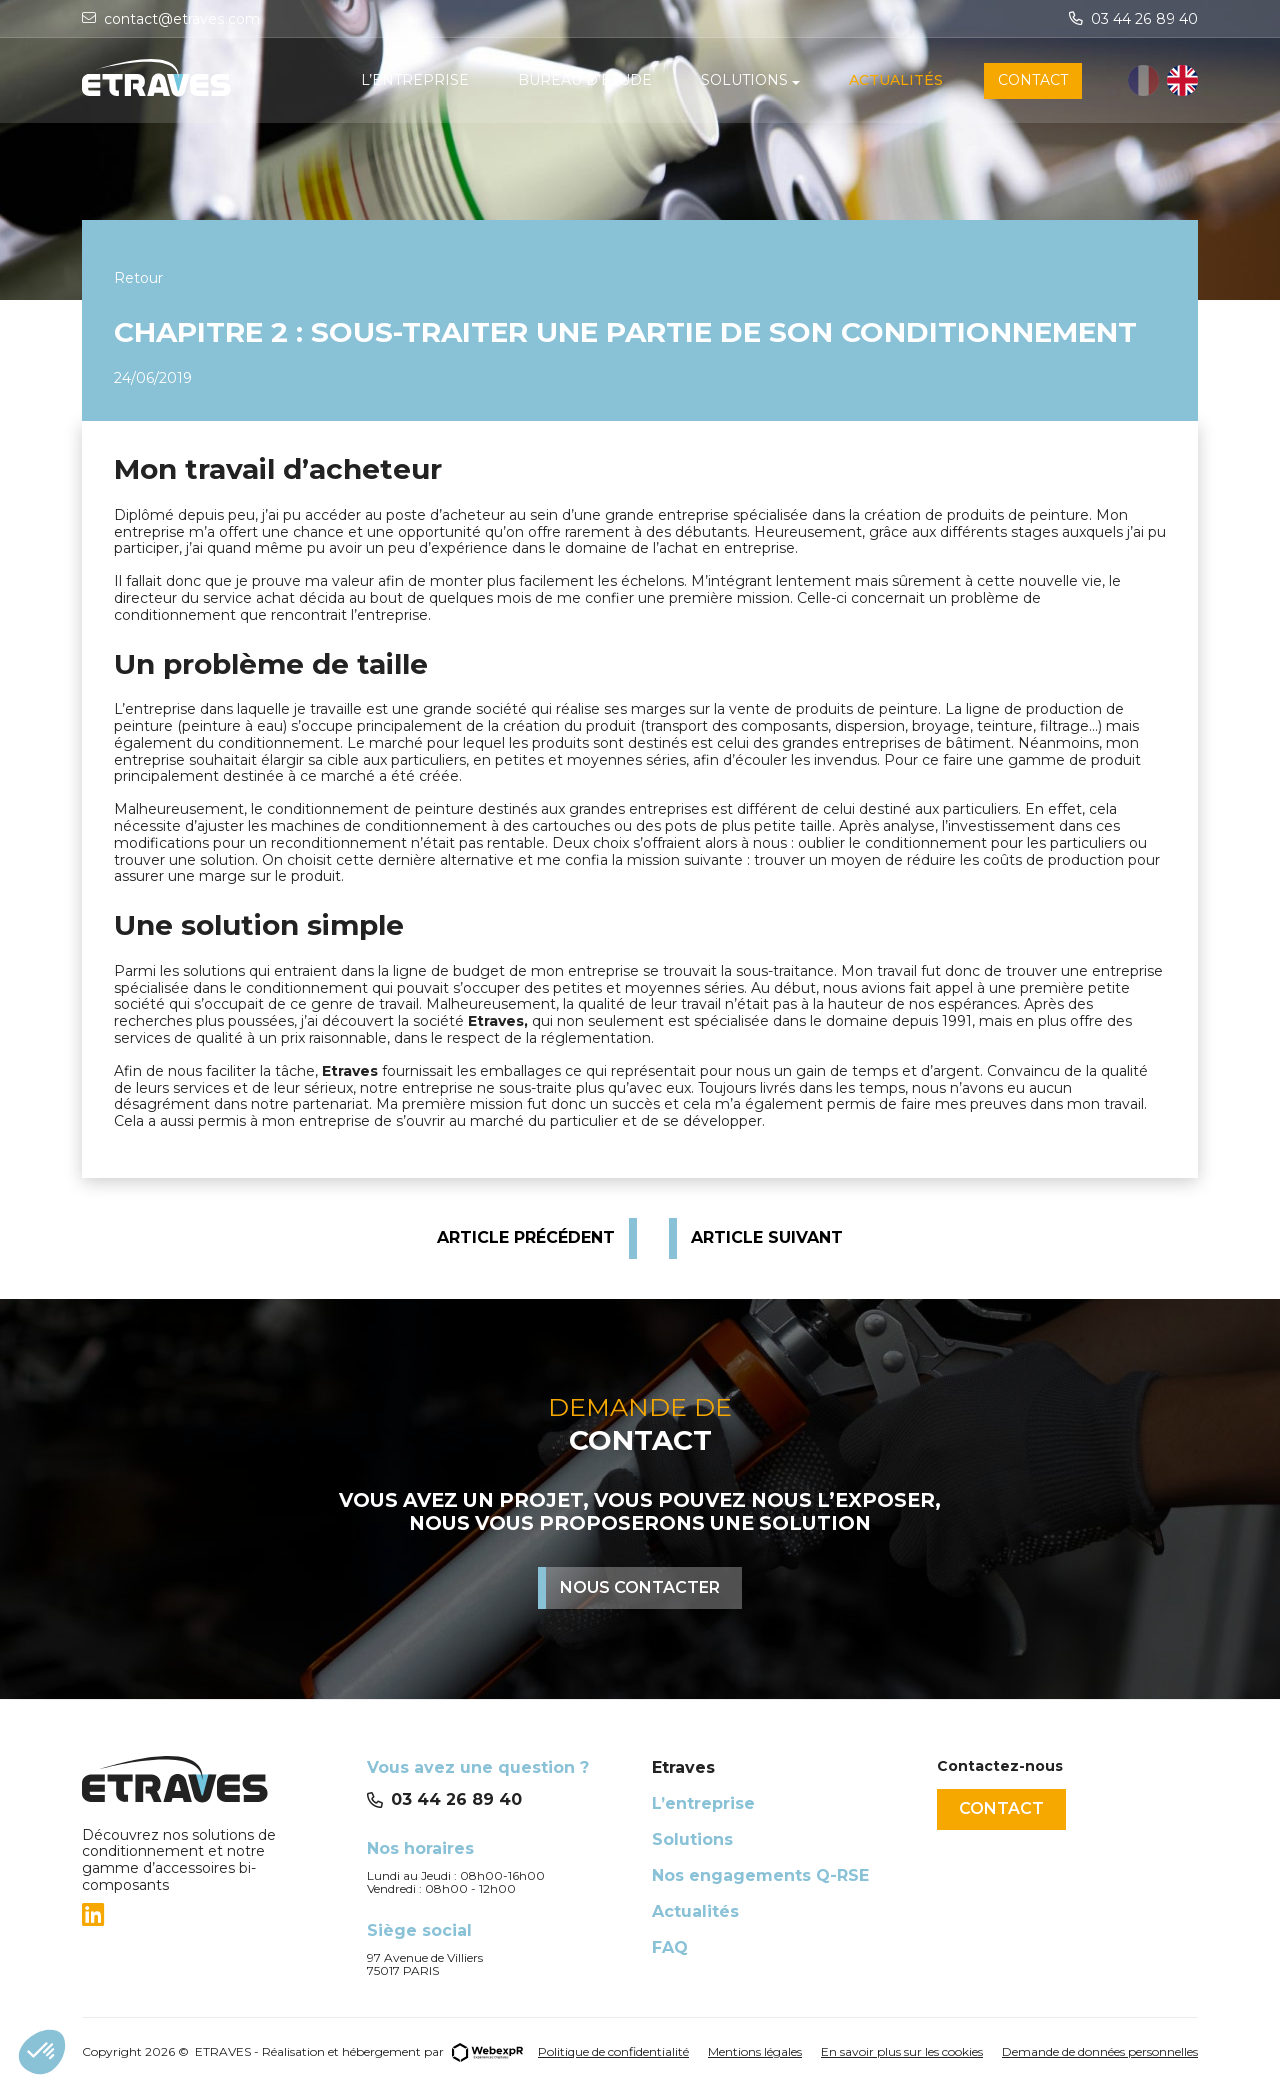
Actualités (695, 1911)
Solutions (692, 1839)
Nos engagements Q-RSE (760, 1875)
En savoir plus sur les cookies (902, 2051)
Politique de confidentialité (613, 2051)
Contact (1001, 1808)
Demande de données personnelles (1100, 2051)
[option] (1182, 81)
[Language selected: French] (1163, 81)
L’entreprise (703, 1803)
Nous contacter (640, 1587)
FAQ (670, 1947)
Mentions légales (755, 2051)
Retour (138, 278)
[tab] (212, 1915)
